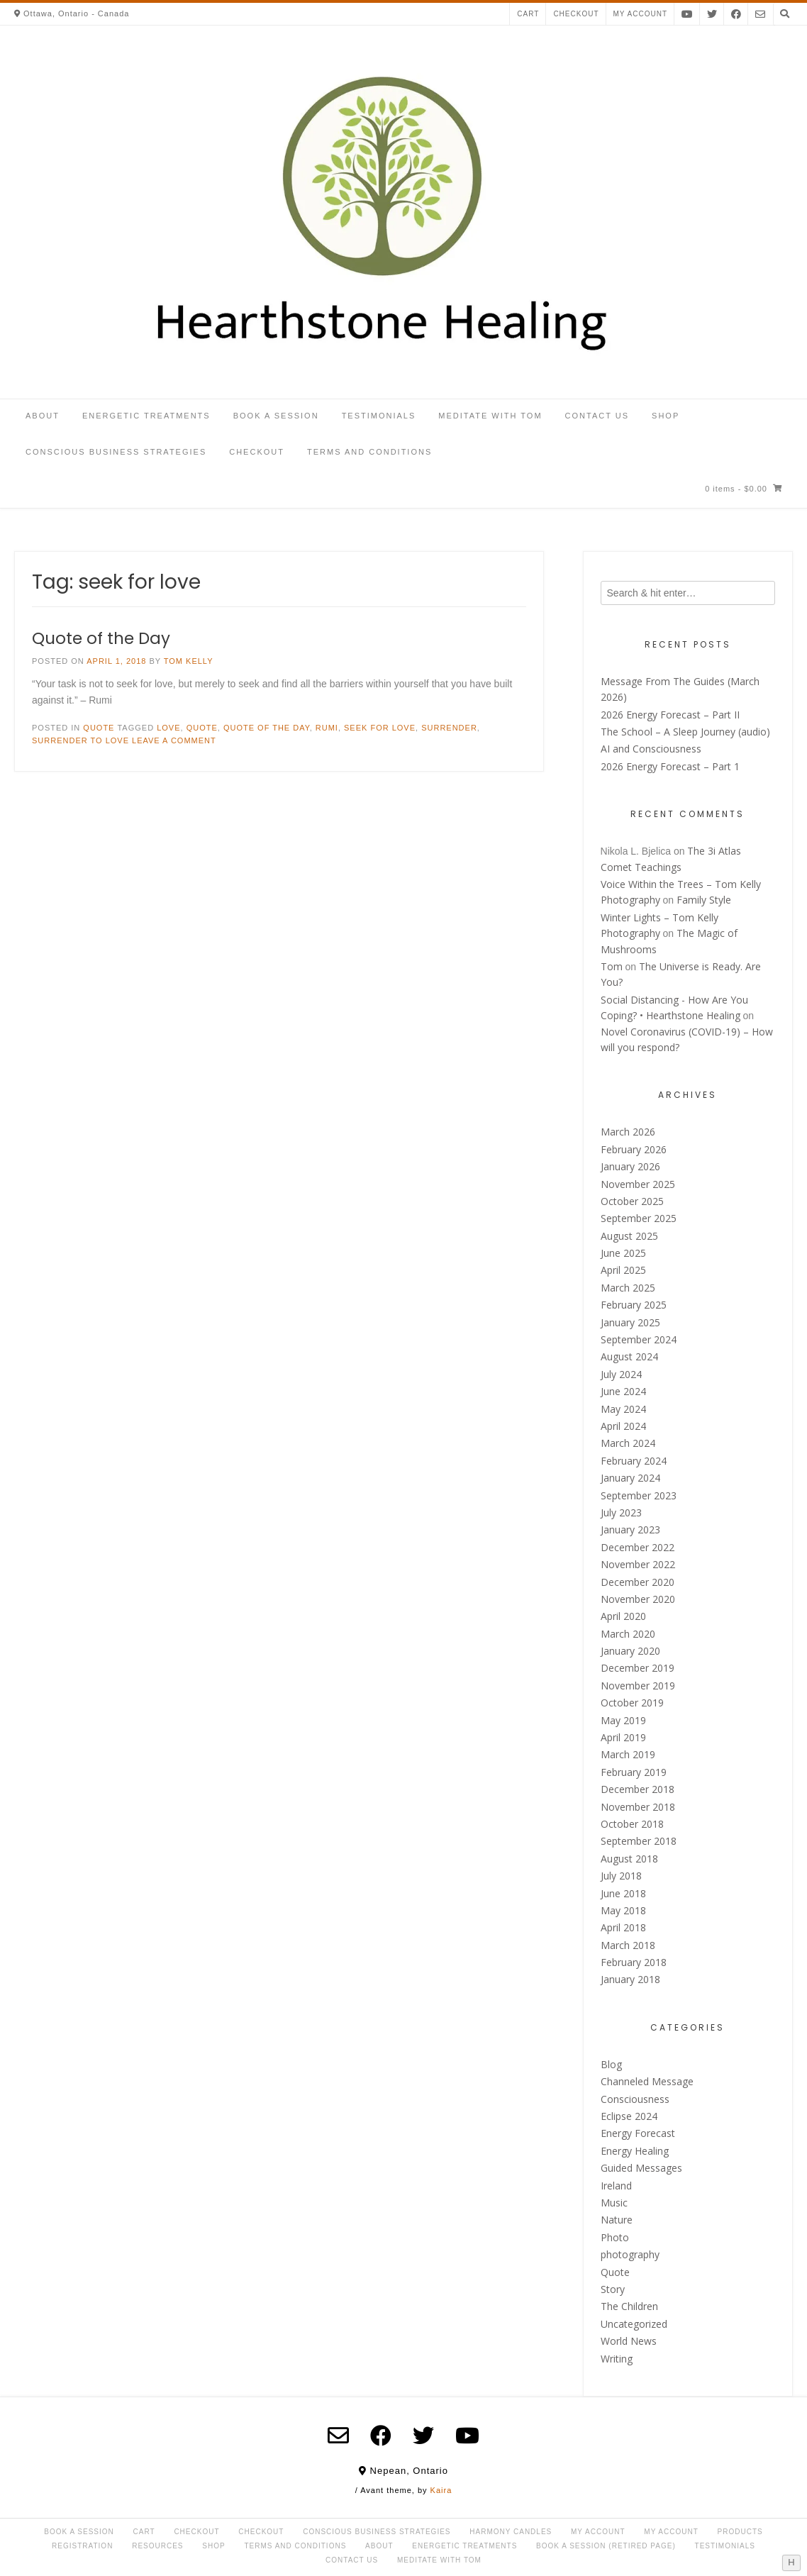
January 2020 (630, 1651)
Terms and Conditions (369, 452)
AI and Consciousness (651, 748)
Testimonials (379, 415)
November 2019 (638, 1685)
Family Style (704, 899)
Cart (528, 14)
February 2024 (634, 1460)
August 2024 (629, 1356)
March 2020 (628, 1633)
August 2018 (629, 1858)
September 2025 (639, 1218)
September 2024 (639, 1339)
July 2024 (621, 1374)
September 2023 (639, 1495)
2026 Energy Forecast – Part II (670, 714)
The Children (629, 2306)
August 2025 (629, 1236)
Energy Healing (635, 2151)
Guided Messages (641, 2168)
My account (640, 14)
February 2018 (634, 1962)
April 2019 (623, 1737)
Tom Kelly (188, 661)
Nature (617, 2219)
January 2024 (630, 1477)
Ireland (616, 2185)
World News (629, 2341)
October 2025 (632, 1201)
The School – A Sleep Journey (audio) (685, 731)
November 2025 (638, 1184)
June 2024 (623, 1391)
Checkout (576, 14)
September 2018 (639, 1841)
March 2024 (628, 1443)
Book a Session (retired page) (606, 2546)
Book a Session (276, 415)
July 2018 (621, 1875)
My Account (598, 2532)
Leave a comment (174, 740)
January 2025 (630, 1322)
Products (740, 2532)
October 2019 (632, 1702)
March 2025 (628, 1287)
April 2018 (623, 1927)
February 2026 (634, 1149)
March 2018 (628, 1945)
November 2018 (638, 1807)
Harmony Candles (510, 2532)
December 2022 (637, 1547)
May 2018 (623, 1910)
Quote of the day (266, 727)
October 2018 (632, 1824)
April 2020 (623, 1616)
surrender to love (80, 740)
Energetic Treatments (146, 415)
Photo (615, 2237)
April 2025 (623, 1270)
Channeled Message (647, 2081)
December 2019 (637, 1668)
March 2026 (628, 1131)
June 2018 (623, 1893)
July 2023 (621, 1512)
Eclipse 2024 (629, 2116)
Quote (98, 727)
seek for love (380, 727)
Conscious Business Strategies (116, 452)
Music (614, 2202)
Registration (82, 2546)
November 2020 (638, 1599)
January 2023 (630, 1529)
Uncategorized (634, 2324)
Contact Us (597, 415)
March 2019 (628, 1754)
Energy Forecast (638, 2133)
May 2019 (623, 1720)
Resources (157, 2546)
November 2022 (638, 1564)
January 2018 (630, 1979)
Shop (665, 415)
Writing (617, 2358)
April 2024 (623, 1426)
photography (630, 2254)
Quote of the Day (101, 638)
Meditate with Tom (490, 415)
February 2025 (634, 1304)
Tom (612, 966)
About (43, 415)
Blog (611, 2064)
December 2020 (637, 1582)
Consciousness (635, 2099)
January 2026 (630, 1166)
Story (613, 2289)
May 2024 (623, 1409)
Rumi (327, 727)
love (168, 727)
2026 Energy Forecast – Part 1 (670, 766)
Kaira (441, 2490)
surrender (449, 727)
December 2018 (637, 1789)
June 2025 (623, 1253)
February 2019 (634, 1772)
